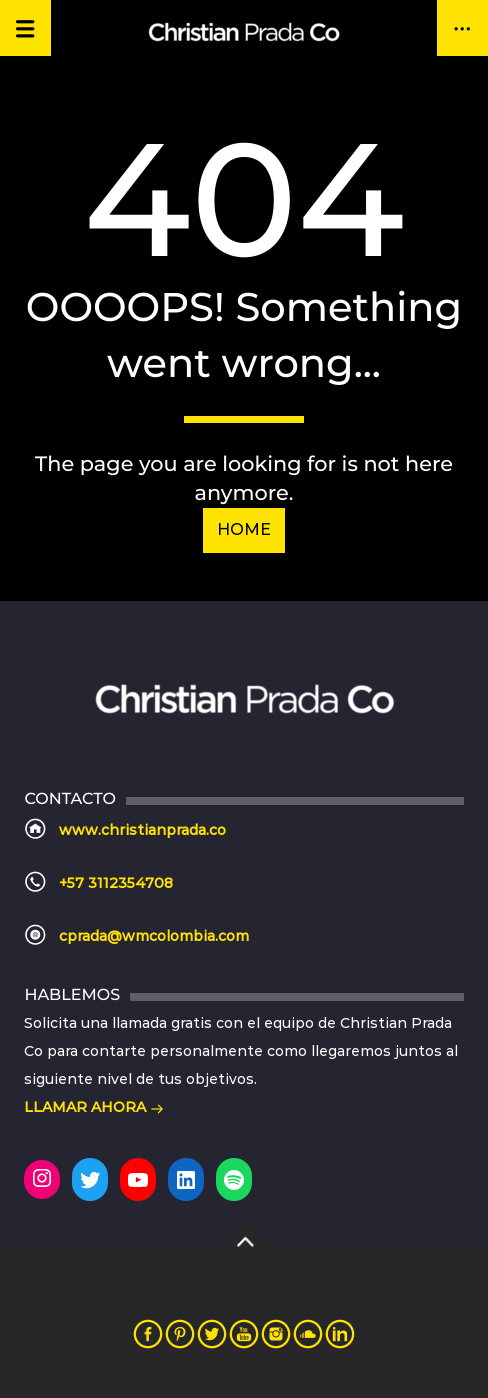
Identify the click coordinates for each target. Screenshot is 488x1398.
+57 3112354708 (116, 883)
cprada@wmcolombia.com (154, 936)
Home (244, 529)
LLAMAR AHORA (94, 1109)
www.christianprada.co (142, 830)
